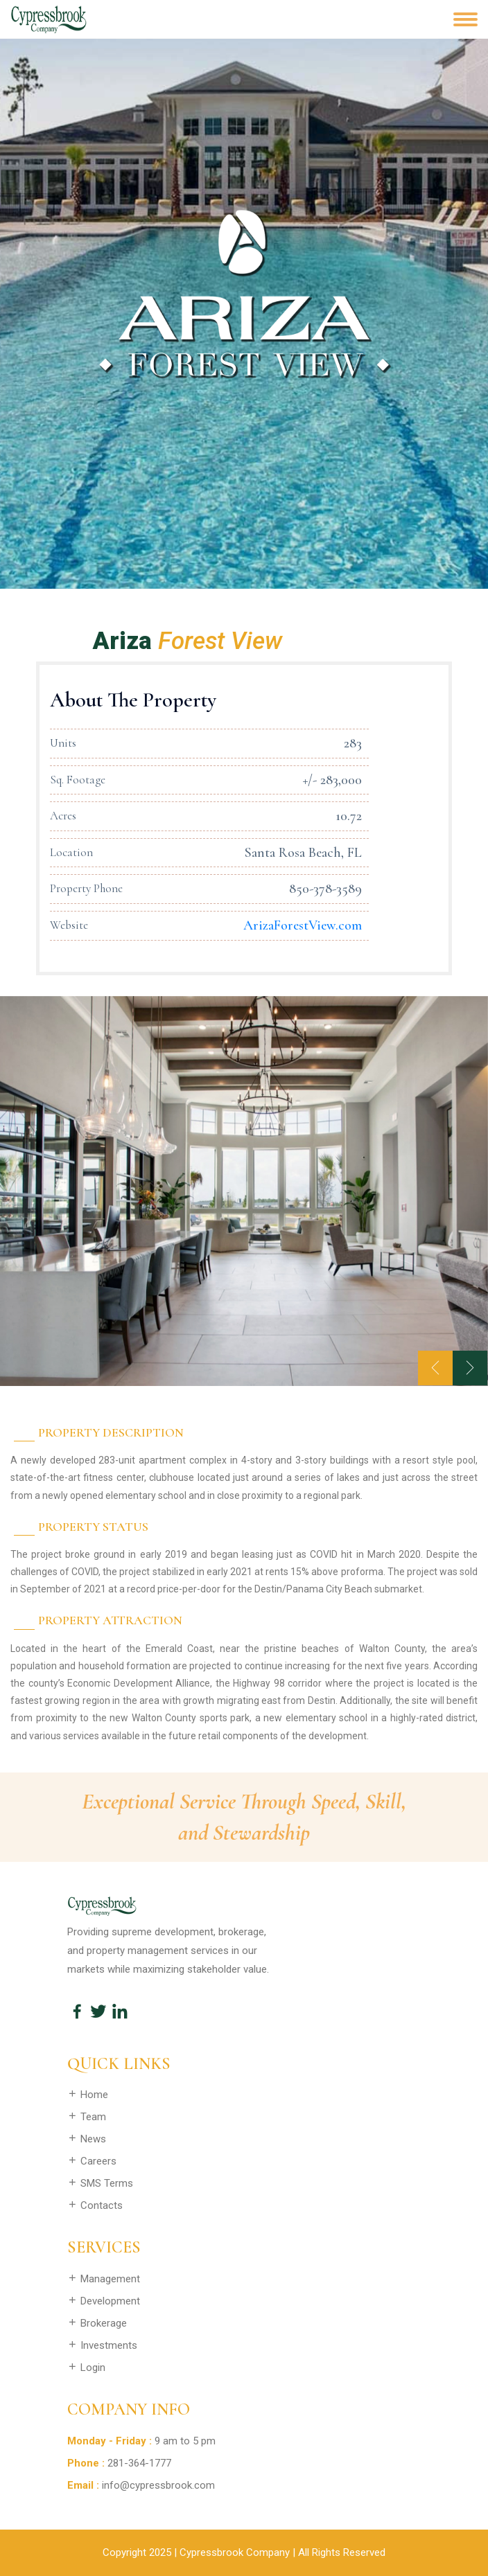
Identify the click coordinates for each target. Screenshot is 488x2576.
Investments (102, 2345)
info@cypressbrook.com (158, 2485)
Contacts (95, 2205)
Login (86, 2367)
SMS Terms (100, 2183)
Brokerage (97, 2323)
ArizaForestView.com (302, 925)
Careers (91, 2161)
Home (87, 2094)
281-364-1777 (139, 2463)
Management (103, 2279)
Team (86, 2117)
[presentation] (435, 1368)
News (86, 2139)
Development (103, 2301)
